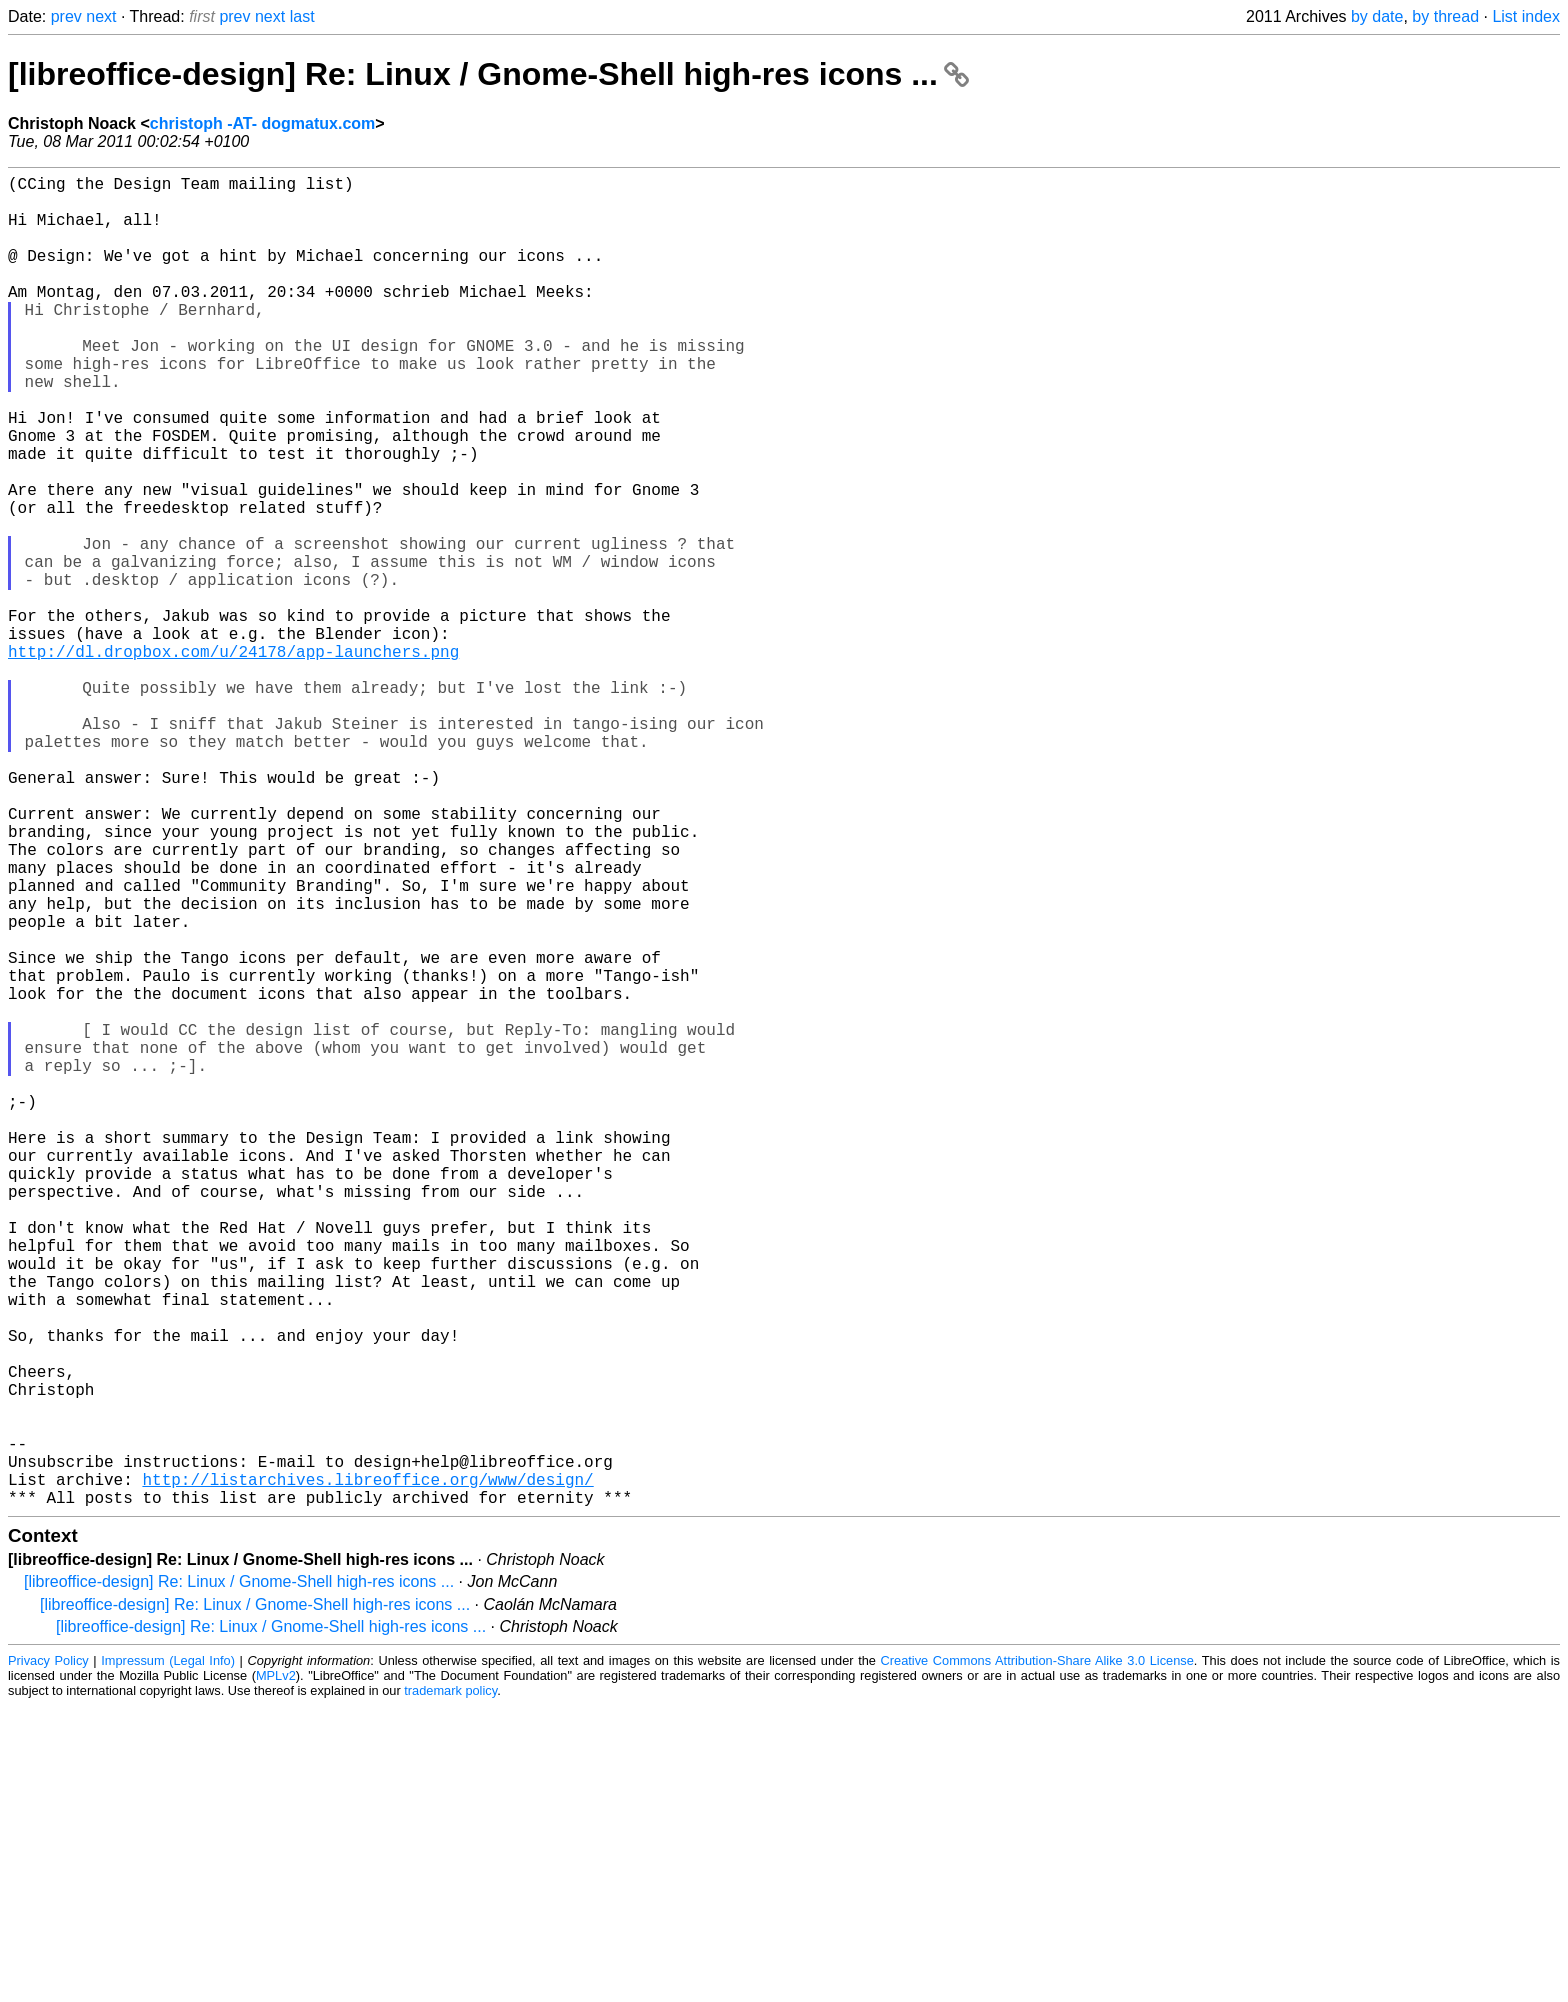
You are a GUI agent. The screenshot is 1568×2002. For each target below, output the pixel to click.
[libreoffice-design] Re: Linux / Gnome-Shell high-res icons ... (488, 74)
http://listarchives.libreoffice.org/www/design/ (367, 1771)
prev (66, 16)
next (101, 16)
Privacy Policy (48, 1956)
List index (1526, 16)
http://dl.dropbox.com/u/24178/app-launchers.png (233, 759)
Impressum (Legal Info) (168, 1956)
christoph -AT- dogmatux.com (262, 123)
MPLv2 (276, 1971)
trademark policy (450, 1986)
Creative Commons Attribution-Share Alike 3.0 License (1037, 1956)
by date (1377, 16)
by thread (1445, 16)
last (302, 16)
